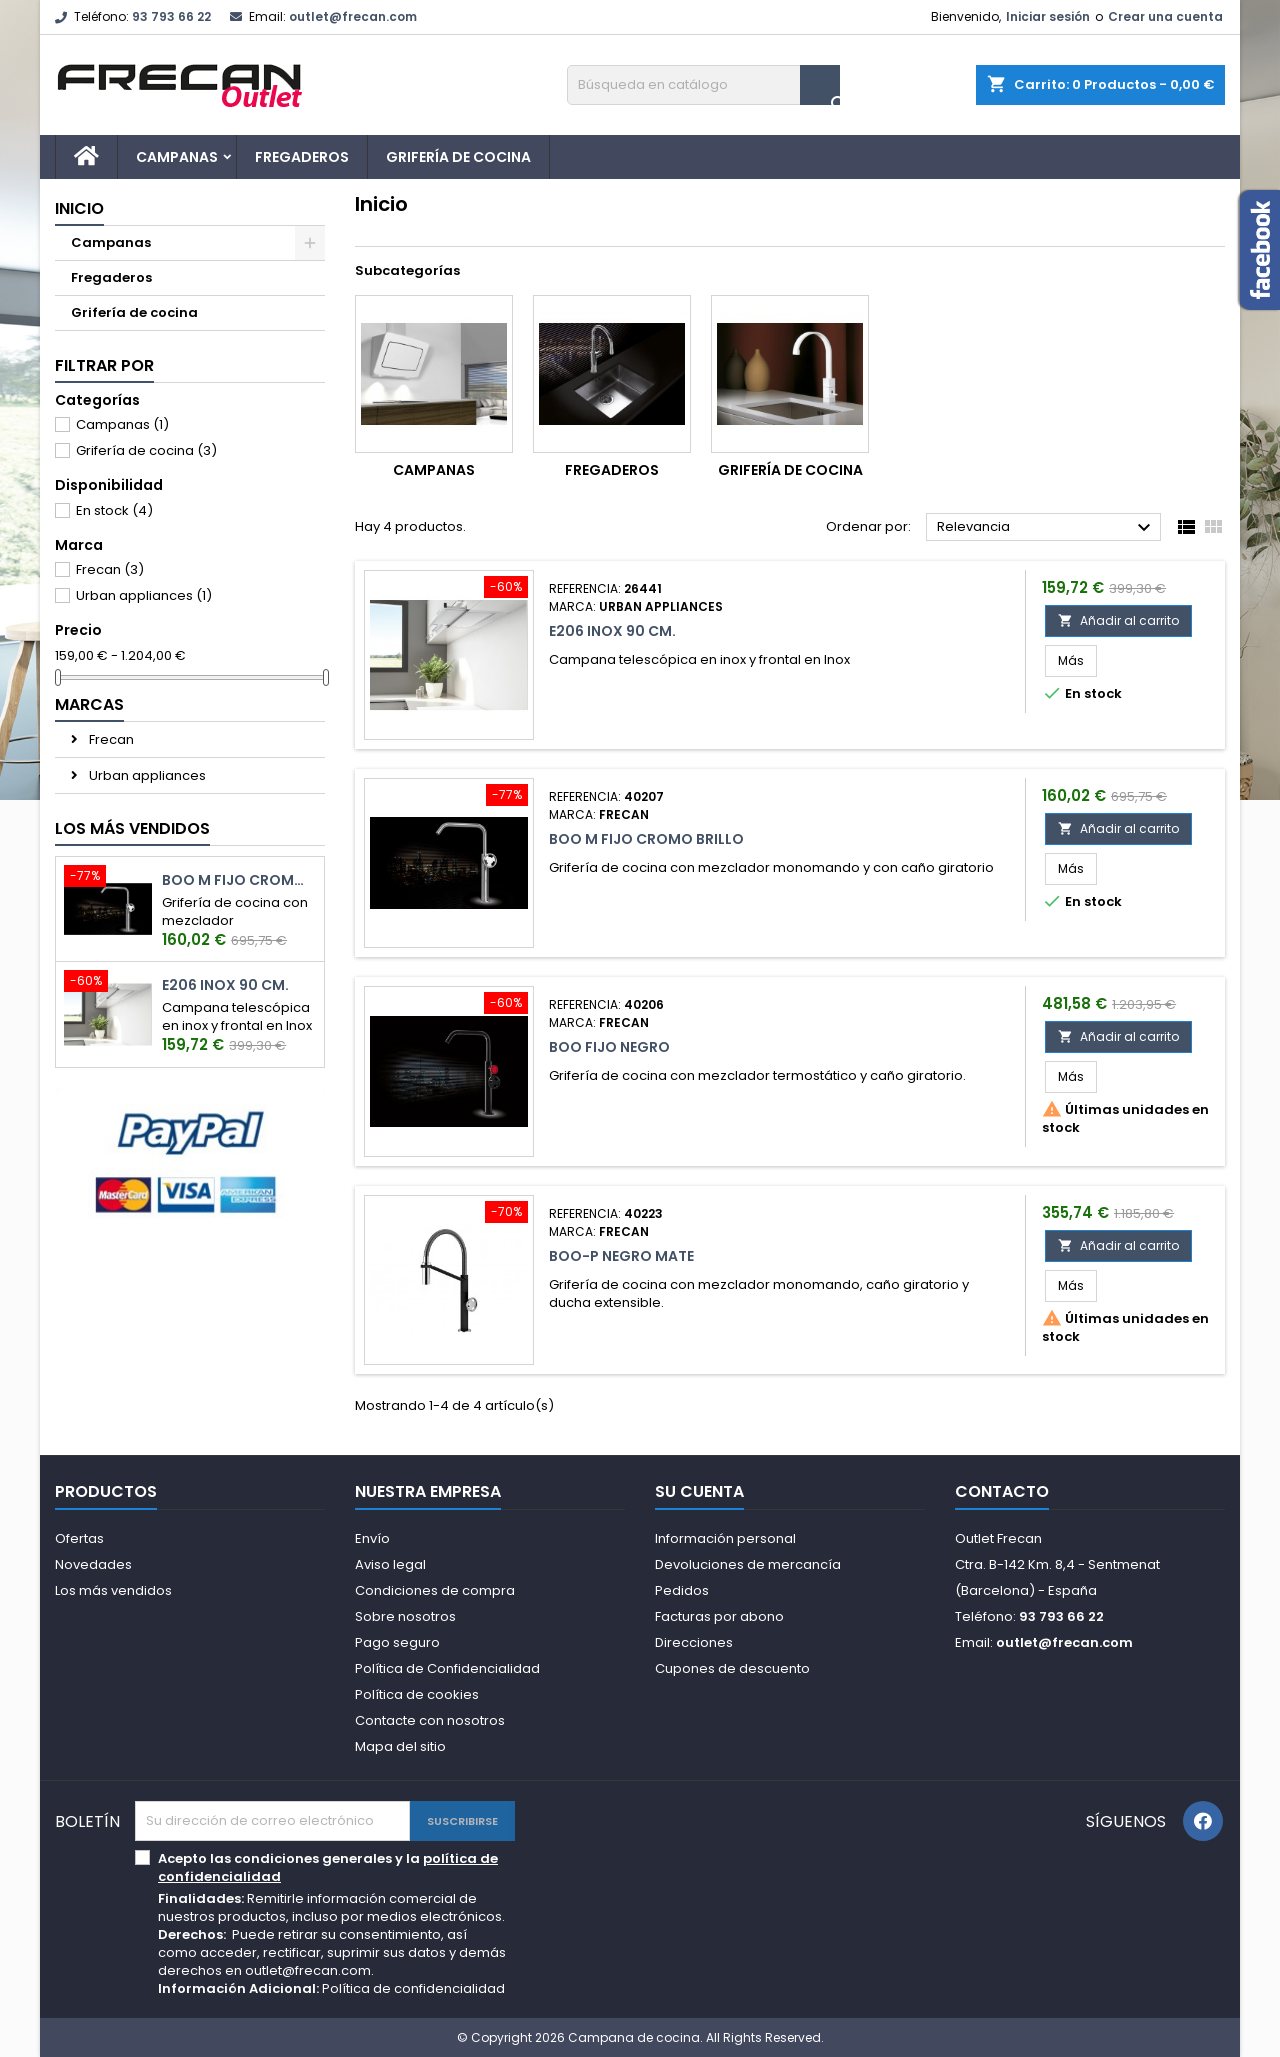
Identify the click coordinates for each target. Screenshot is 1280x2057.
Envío (372, 1538)
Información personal (725, 1538)
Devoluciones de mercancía (748, 1564)
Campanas (177, 157)
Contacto (1002, 1491)
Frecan (110, 569)
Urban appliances (144, 595)
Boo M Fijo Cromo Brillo (239, 880)
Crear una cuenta (1165, 16)
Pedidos (682, 1590)
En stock (114, 510)
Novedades (93, 1564)
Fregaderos (302, 157)
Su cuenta (699, 1491)
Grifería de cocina (458, 157)
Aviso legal (390, 1564)
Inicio (79, 208)
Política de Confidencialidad (447, 1668)
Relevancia (1046, 528)
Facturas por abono (719, 1616)
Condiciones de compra (435, 1590)
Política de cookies (417, 1694)
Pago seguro (397, 1642)
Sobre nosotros (405, 1616)
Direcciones (694, 1642)
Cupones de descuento (732, 1668)
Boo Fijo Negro (609, 1047)
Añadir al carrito (1118, 620)
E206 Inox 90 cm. (225, 985)
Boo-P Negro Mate (621, 1256)
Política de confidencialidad (413, 1988)
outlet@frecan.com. (309, 1970)
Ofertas (79, 1538)
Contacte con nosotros (430, 1720)
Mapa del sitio (400, 1746)
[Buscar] (703, 85)
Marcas (89, 704)
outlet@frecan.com (353, 16)
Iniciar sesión (1048, 16)
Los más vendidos (132, 828)
